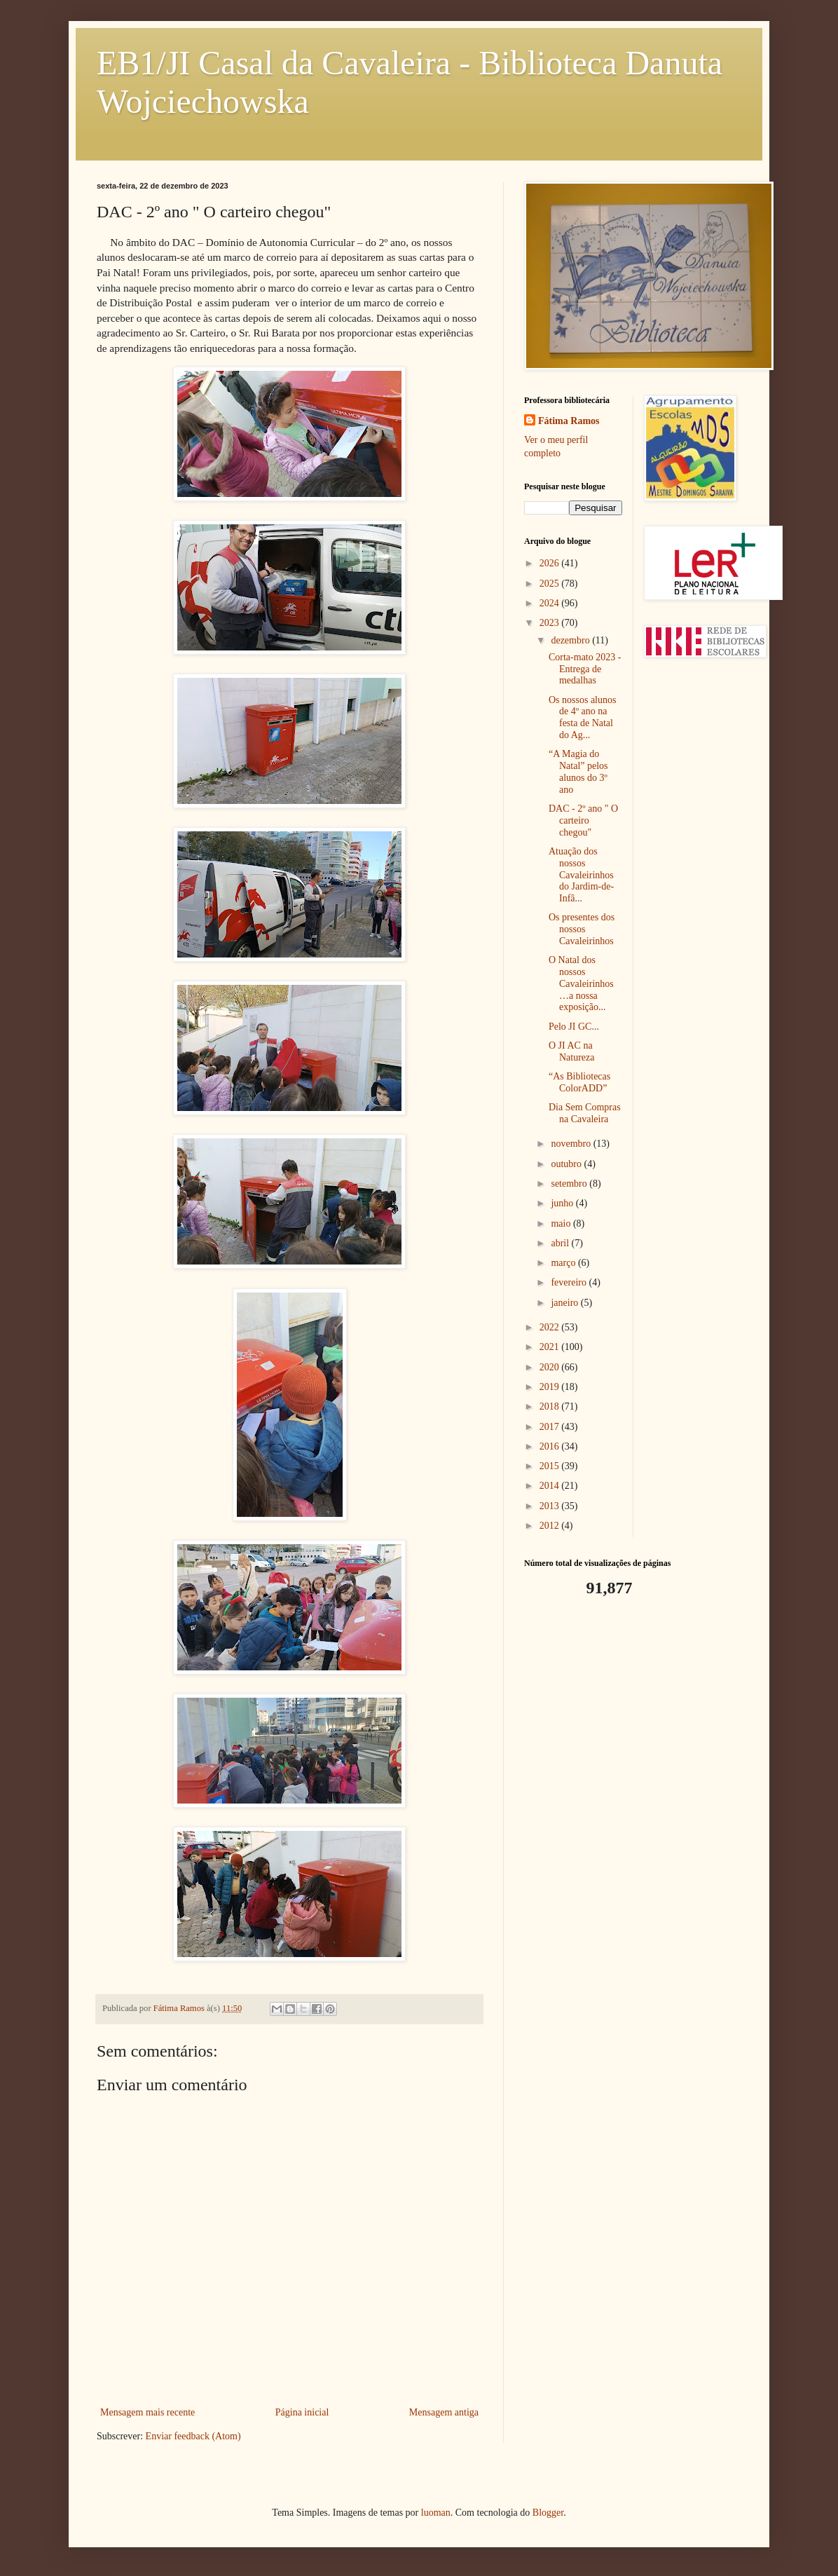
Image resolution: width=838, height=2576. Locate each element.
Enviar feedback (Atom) (193, 2436)
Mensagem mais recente (147, 2412)
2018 (551, 1406)
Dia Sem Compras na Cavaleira (585, 1113)
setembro (570, 1183)
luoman (436, 2512)
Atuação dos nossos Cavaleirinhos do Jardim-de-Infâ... (581, 875)
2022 (551, 1327)
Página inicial (302, 2412)
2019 (551, 1387)
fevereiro (570, 1282)
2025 (551, 583)
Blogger (548, 2512)
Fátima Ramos (569, 421)
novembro (572, 1143)
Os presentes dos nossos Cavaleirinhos (581, 929)
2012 (551, 1525)
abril (561, 1243)
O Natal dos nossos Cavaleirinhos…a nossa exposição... (581, 983)
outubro (567, 1164)
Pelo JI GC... (574, 1026)
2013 (551, 1506)
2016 (551, 1446)
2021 (551, 1347)
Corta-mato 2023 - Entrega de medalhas (585, 669)
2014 (551, 1485)
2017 (551, 1427)
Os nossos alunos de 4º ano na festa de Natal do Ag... (582, 717)
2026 (551, 563)
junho (563, 1203)
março (564, 1263)
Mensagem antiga (444, 2412)
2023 (551, 623)
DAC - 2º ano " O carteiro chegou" (583, 820)
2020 (551, 1367)
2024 (551, 603)
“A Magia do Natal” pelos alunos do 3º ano (578, 771)
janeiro (565, 1302)
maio (562, 1223)
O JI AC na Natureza (572, 1051)
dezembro (571, 640)
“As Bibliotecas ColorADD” (579, 1082)
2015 (551, 1466)
